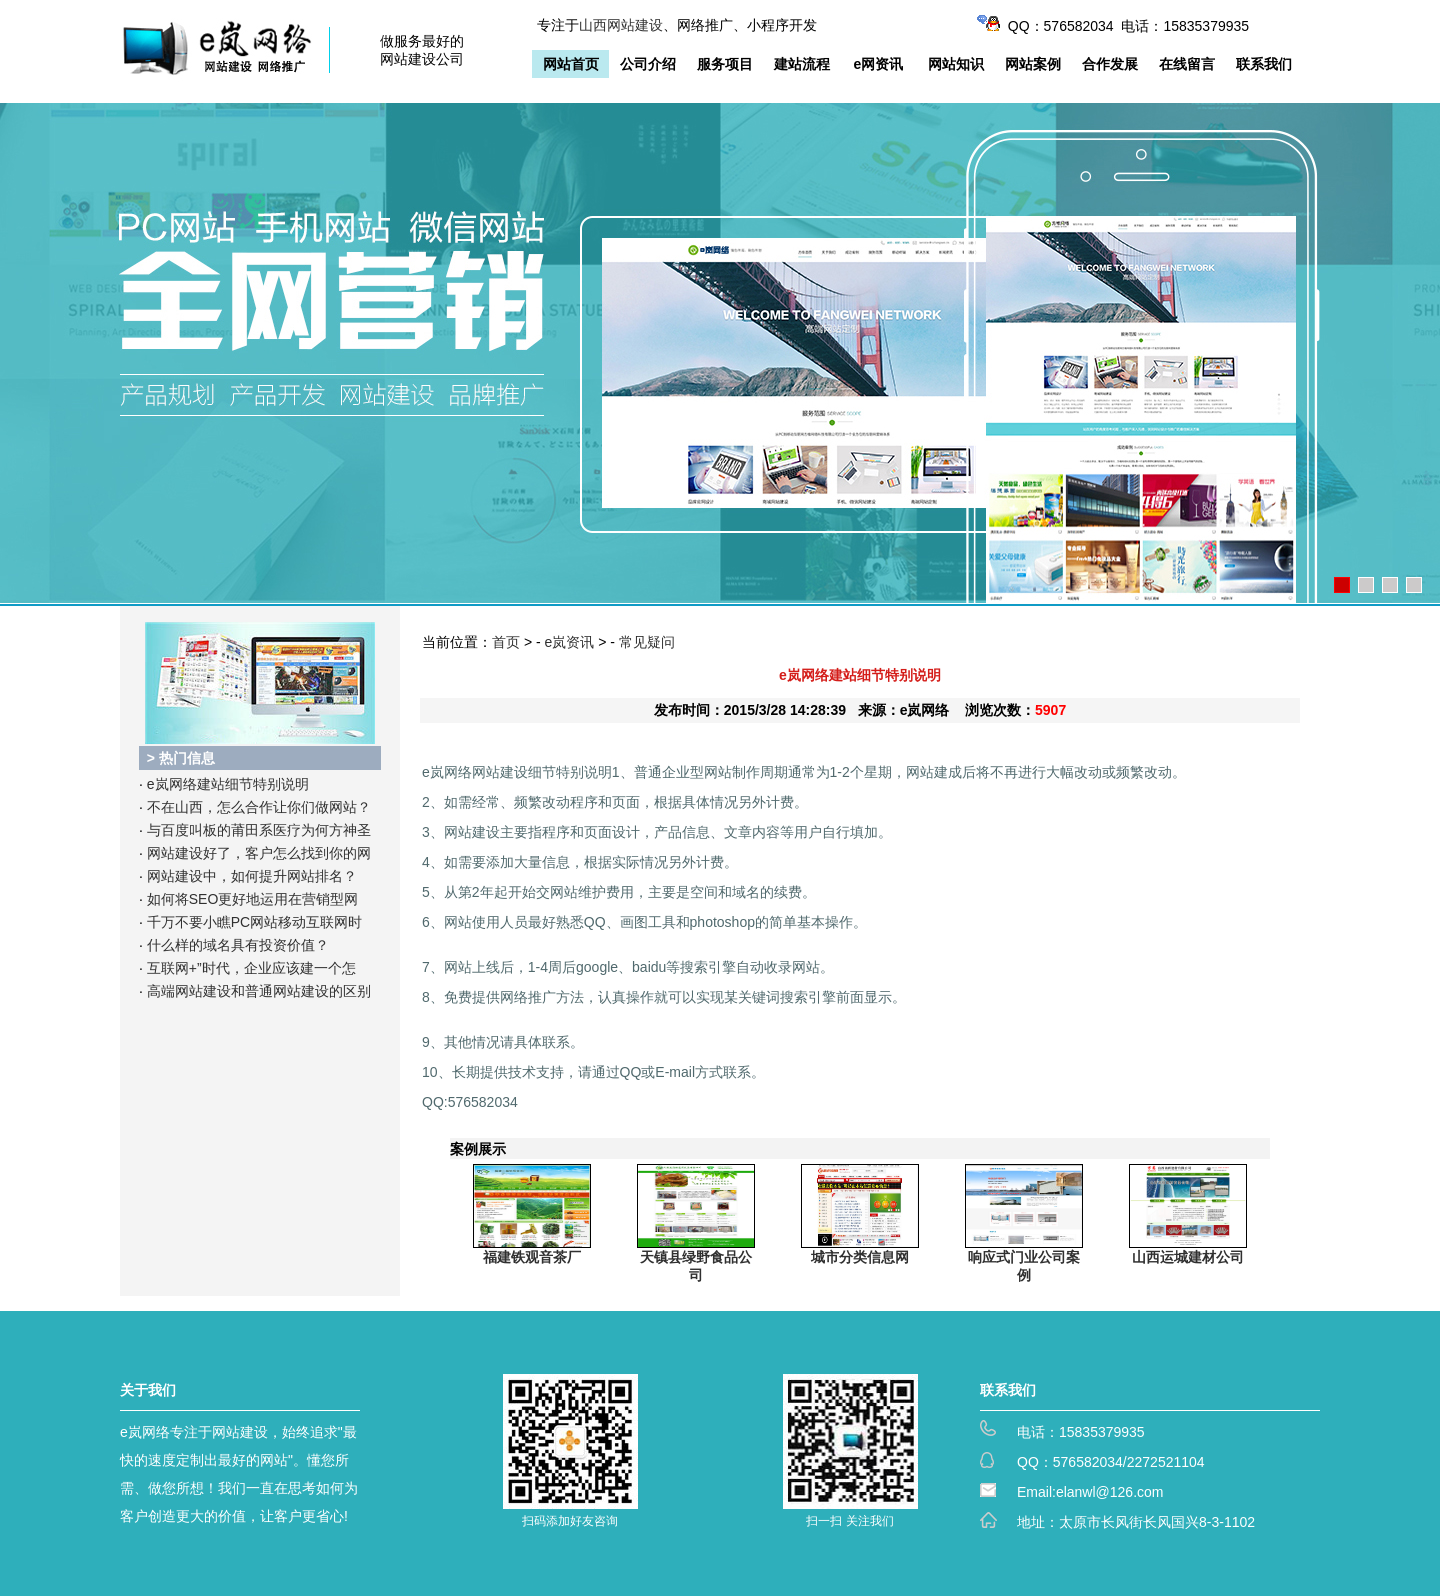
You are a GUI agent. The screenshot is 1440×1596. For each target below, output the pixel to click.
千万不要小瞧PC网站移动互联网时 (254, 922)
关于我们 (148, 1390)
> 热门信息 (181, 758)
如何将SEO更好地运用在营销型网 (253, 899)
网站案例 (1033, 64)
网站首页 (571, 64)
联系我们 (1264, 64)
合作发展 (1110, 64)
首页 (506, 642)
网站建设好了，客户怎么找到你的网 (259, 853)
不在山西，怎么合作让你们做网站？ (259, 807)
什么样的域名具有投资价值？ (238, 945)
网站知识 (956, 64)
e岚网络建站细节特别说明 (228, 784)
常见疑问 (647, 642)
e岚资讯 (570, 642)
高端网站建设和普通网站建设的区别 (259, 991)
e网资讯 (879, 64)
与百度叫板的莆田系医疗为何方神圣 (259, 830)
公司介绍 (648, 64)
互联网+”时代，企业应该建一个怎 (251, 968)
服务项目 (725, 64)
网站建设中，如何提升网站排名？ (252, 876)
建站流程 (802, 64)
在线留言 (1187, 64)
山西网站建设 (621, 25)
